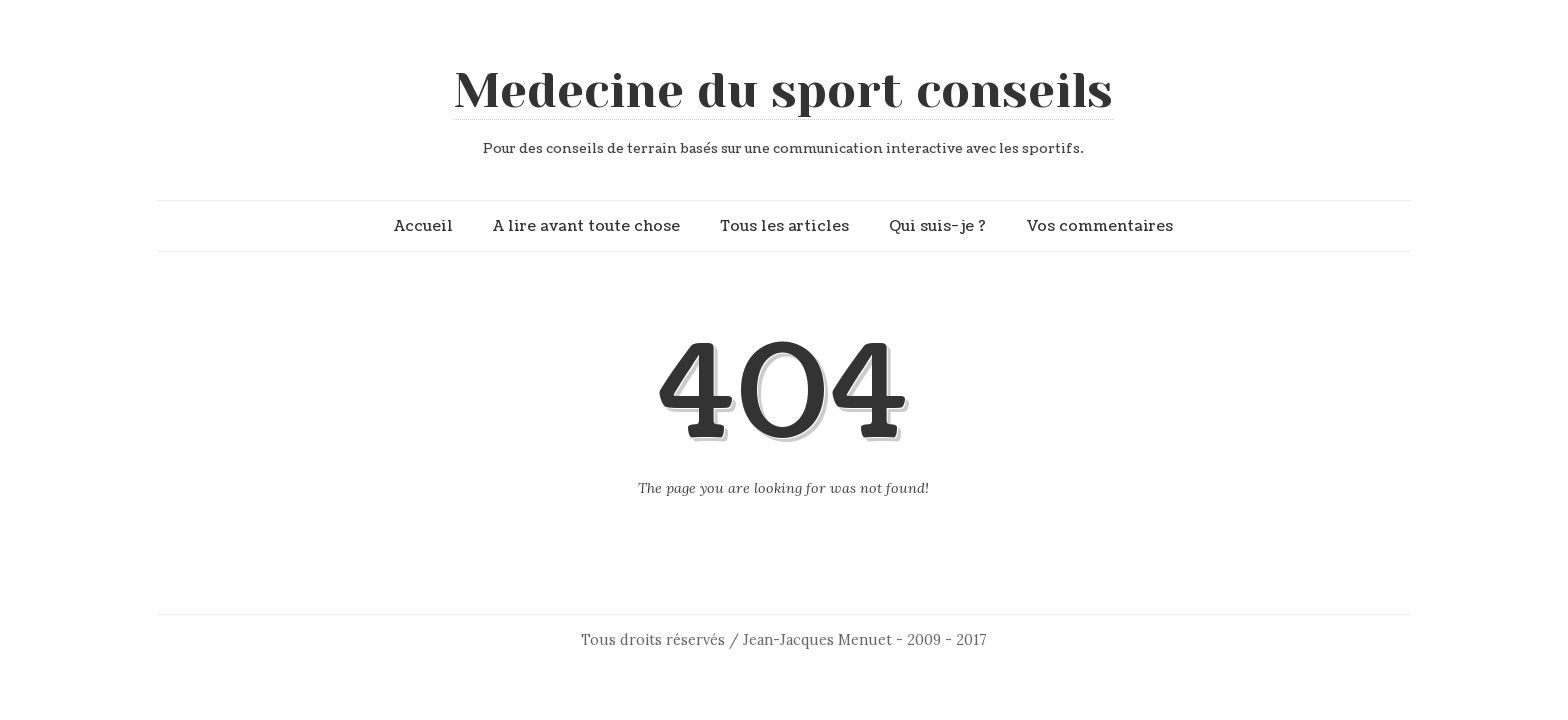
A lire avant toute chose (586, 226)
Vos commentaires (1099, 226)
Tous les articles (784, 226)
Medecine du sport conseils (783, 91)
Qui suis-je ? (937, 226)
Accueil (423, 226)
